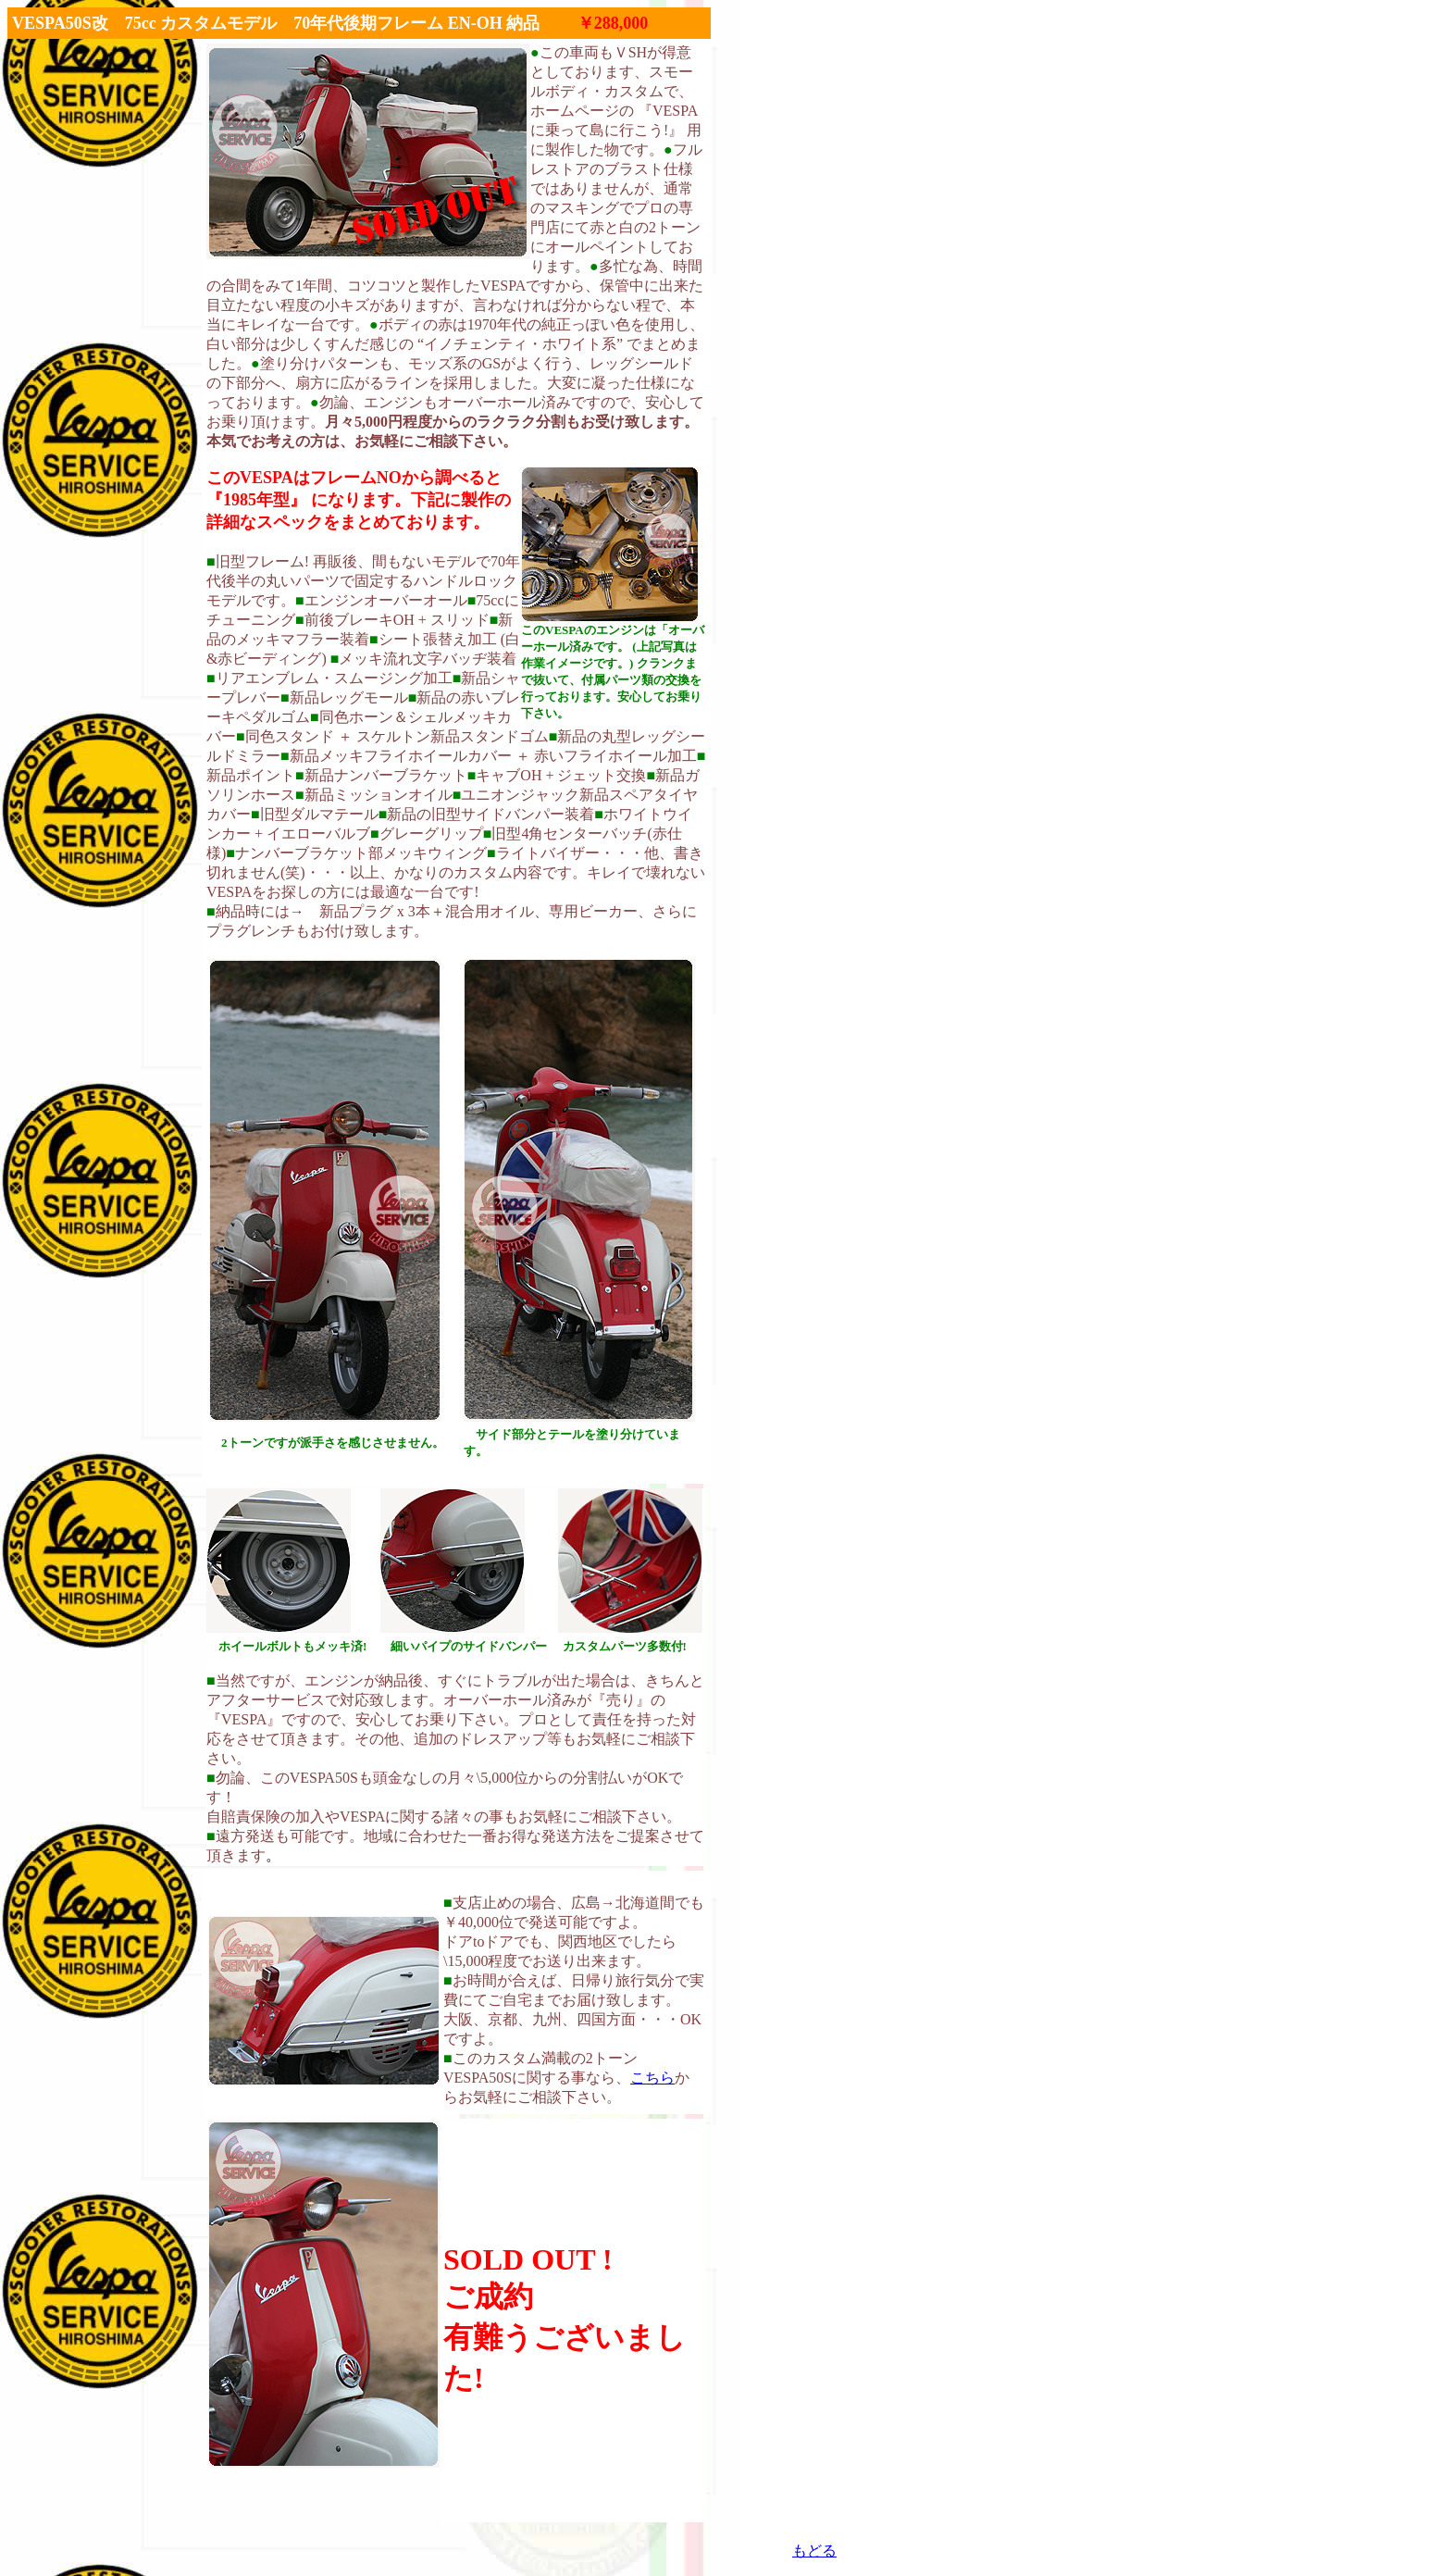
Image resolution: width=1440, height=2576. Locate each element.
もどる (814, 2550)
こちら (652, 2077)
